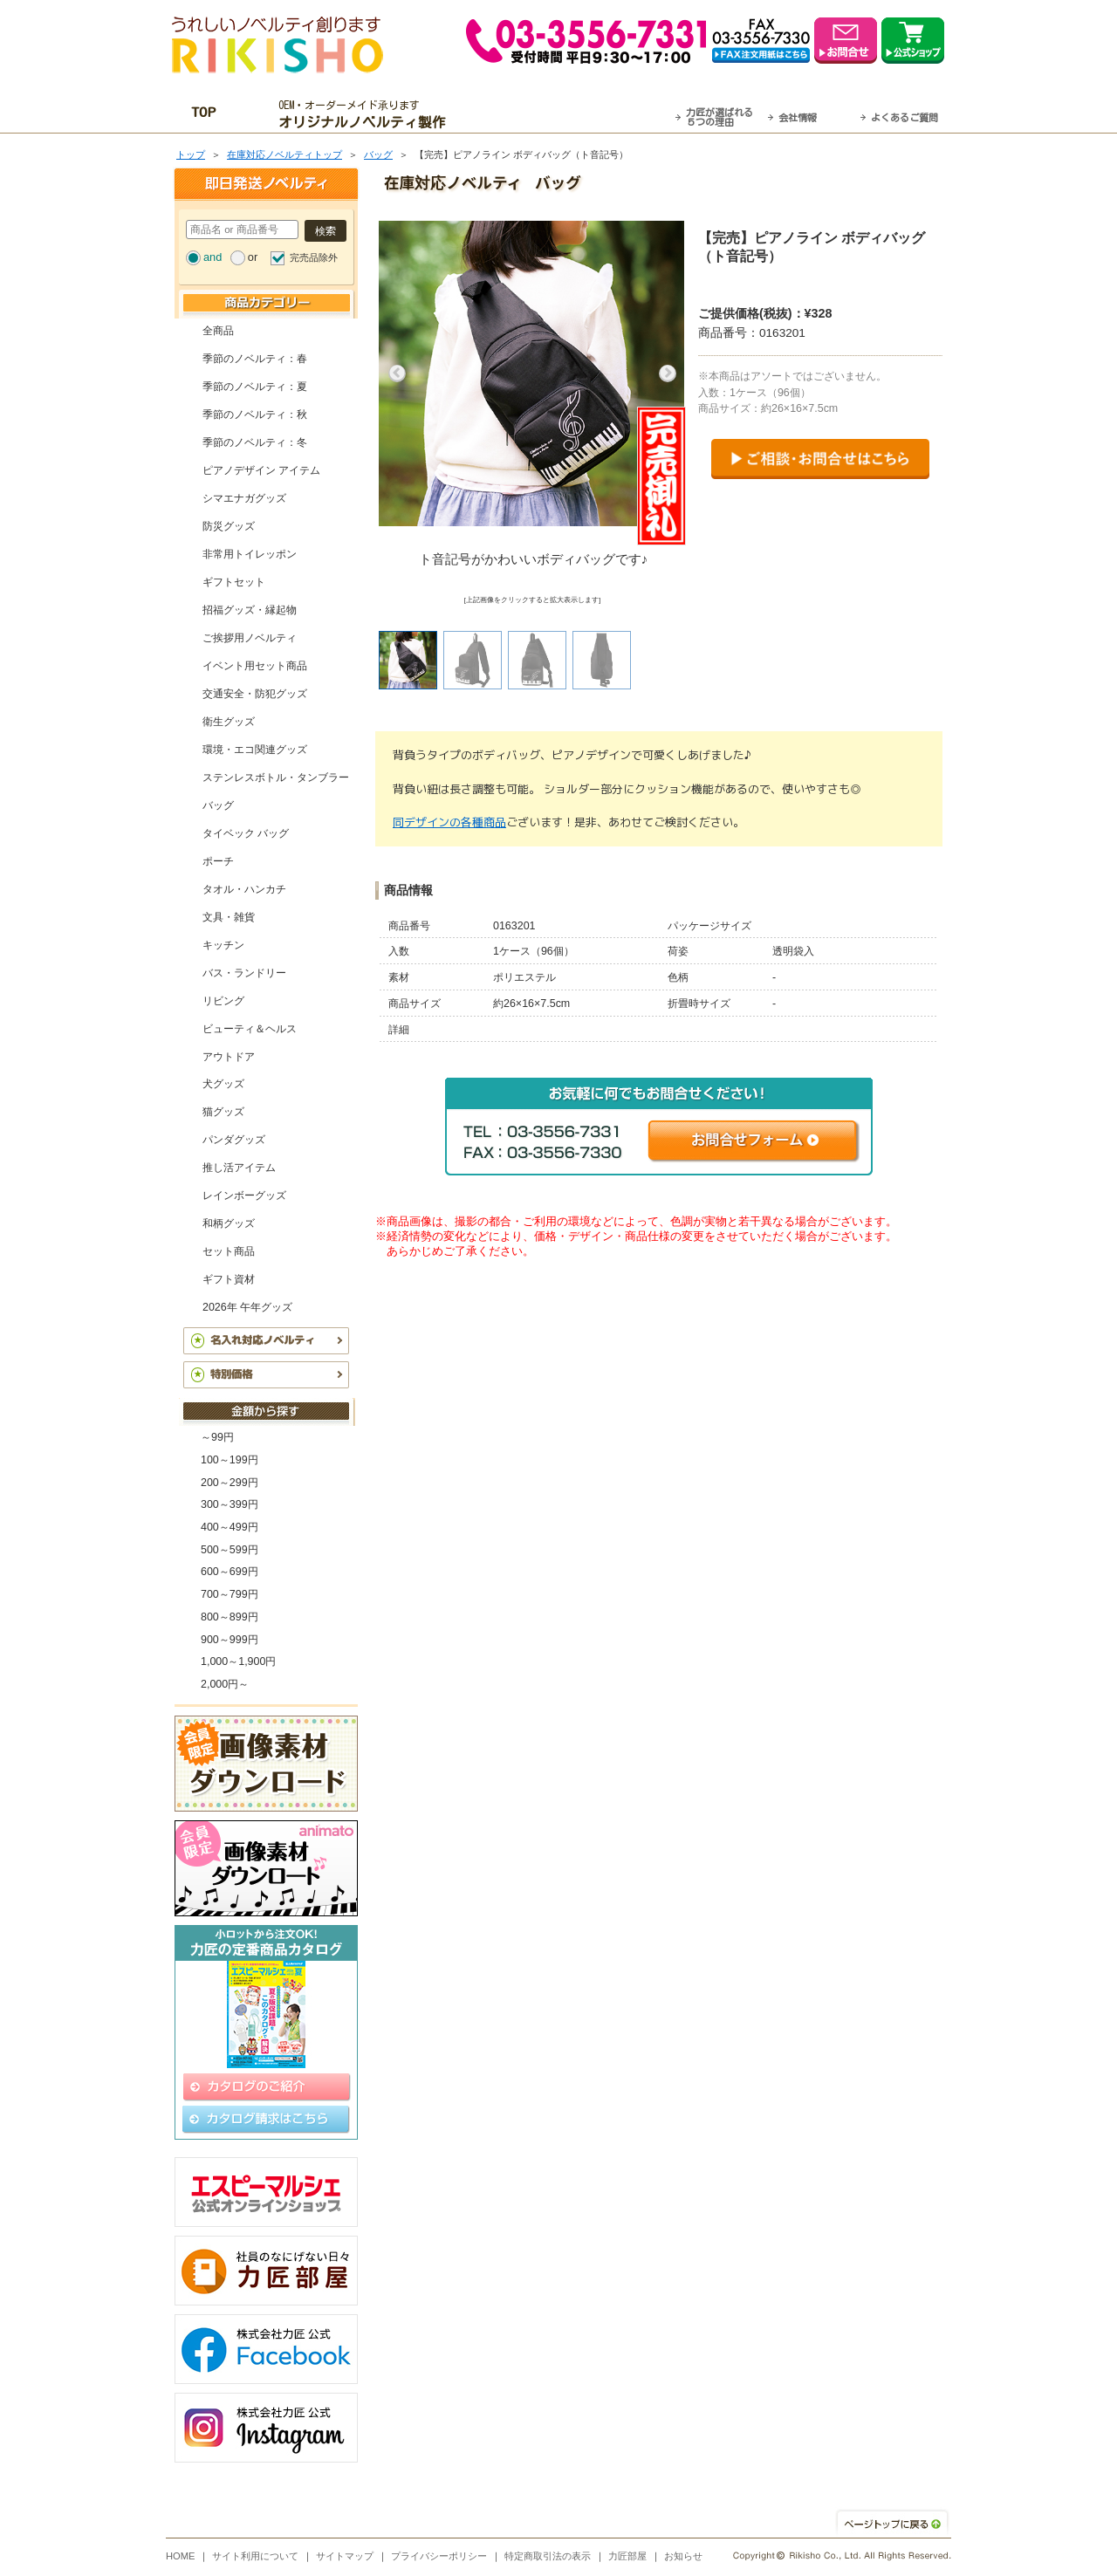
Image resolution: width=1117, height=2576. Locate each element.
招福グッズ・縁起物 (249, 610)
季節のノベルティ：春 (254, 359)
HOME (180, 2556)
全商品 (218, 331)
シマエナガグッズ (244, 498)
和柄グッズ (228, 1223)
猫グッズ (223, 1112)
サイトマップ (344, 2556)
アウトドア (228, 1057)
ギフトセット (233, 582)
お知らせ (683, 2556)
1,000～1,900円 (238, 1661)
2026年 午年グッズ (247, 1307)
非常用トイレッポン (249, 554)
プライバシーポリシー (439, 2556)
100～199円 (229, 1460)
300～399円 (229, 1504)
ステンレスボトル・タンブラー (275, 777)
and (212, 257)
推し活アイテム (239, 1167)
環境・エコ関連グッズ (254, 749)
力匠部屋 (627, 2556)
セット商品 (228, 1251)
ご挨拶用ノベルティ (249, 638)
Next (667, 373)
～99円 (217, 1437)
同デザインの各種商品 (449, 822)
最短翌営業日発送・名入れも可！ (580, 114)
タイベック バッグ (245, 833)
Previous (397, 373)
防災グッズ (228, 526)
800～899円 (229, 1617)
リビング (223, 1001)
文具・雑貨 (228, 917)
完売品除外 (314, 257)
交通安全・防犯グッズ (254, 694)
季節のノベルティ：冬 (254, 442)
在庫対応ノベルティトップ (284, 154)
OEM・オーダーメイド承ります (367, 114)
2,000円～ (225, 1684)
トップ (190, 154)
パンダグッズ (233, 1140)
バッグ (378, 154)
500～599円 (229, 1550)
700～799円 (229, 1594)
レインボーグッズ (244, 1195)
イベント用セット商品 (254, 666)
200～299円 (229, 1482)
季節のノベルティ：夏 (254, 386)
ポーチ (218, 861)
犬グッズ (223, 1084)
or (252, 257)
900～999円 (229, 1640)
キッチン (223, 945)
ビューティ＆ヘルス (249, 1029)
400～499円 (229, 1527)
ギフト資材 (228, 1279)
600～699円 (229, 1571)
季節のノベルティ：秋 (254, 414)
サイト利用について (255, 2556)
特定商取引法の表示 (547, 2556)
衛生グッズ (228, 722)
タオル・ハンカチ (244, 889)
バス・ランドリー (244, 973)
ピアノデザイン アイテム (261, 470)
